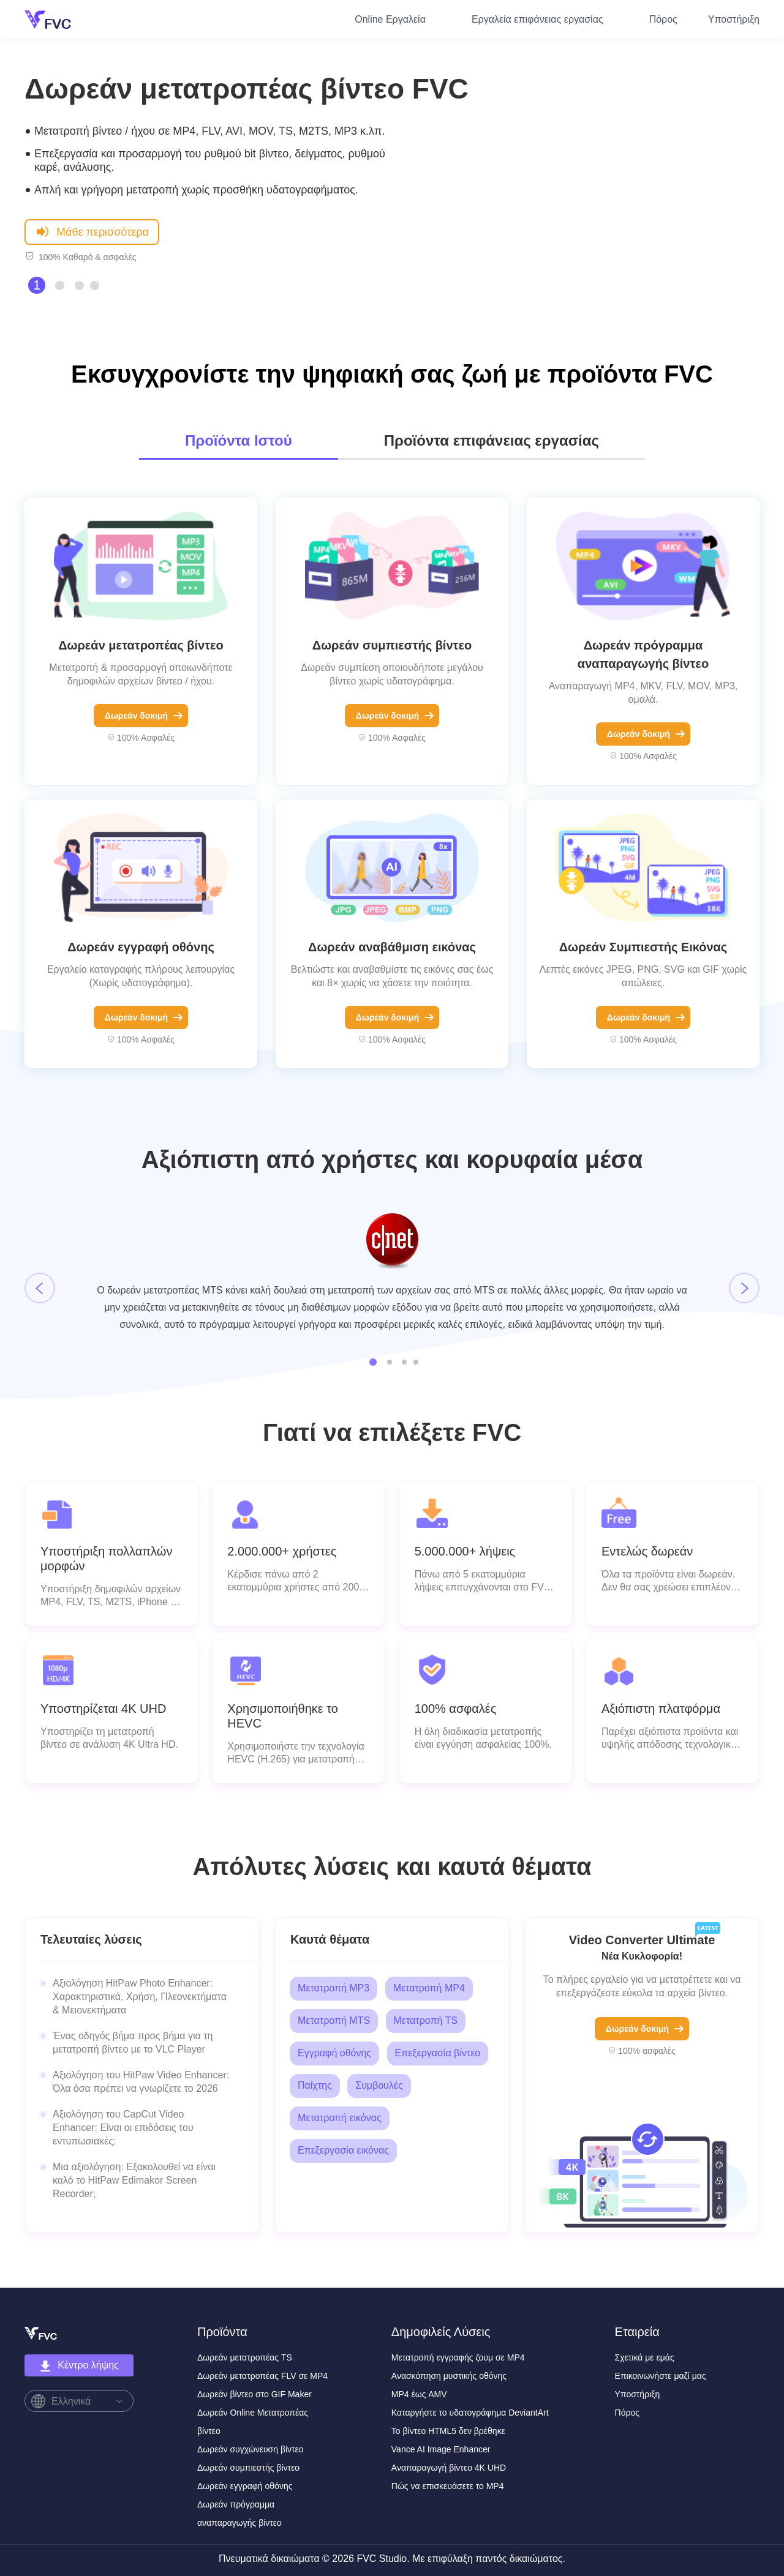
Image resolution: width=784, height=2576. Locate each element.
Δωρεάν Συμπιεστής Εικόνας (643, 947)
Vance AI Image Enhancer (441, 2449)
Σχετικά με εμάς (644, 2357)
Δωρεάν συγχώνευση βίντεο (250, 2449)
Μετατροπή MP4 (429, 1988)
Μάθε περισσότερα (92, 231)
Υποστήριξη (734, 19)
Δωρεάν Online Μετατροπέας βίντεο (252, 2422)
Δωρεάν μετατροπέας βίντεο (141, 645)
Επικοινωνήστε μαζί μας (660, 2376)
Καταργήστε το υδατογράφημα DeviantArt (470, 2412)
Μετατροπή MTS (334, 2020)
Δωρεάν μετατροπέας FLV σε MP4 (262, 2376)
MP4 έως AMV (419, 2394)
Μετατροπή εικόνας (340, 2118)
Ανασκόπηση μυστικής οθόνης (449, 2376)
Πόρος (663, 19)
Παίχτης (315, 2085)
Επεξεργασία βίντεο (438, 2053)
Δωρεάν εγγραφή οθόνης (140, 947)
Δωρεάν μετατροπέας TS (244, 2357)
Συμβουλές (379, 2085)
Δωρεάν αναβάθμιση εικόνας (392, 947)
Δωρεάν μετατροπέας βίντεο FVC (246, 89)
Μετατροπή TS (426, 2020)
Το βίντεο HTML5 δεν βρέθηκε (448, 2431)
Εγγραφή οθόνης (334, 2053)
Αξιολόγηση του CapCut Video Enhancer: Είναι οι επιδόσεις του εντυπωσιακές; (123, 2127)
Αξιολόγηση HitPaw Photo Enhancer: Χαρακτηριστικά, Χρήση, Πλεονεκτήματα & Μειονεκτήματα (140, 1996)
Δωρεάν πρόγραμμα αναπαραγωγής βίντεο (643, 654)
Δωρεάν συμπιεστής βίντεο (392, 645)
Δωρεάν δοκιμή (144, 716)
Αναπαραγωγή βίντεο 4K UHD (448, 2468)
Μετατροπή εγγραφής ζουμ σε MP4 (458, 2357)
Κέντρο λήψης (78, 2366)
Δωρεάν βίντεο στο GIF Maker (254, 2394)
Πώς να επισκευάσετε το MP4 (447, 2486)
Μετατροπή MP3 (333, 1988)
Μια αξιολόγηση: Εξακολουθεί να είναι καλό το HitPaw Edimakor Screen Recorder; (134, 2180)
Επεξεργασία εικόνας (343, 2150)
